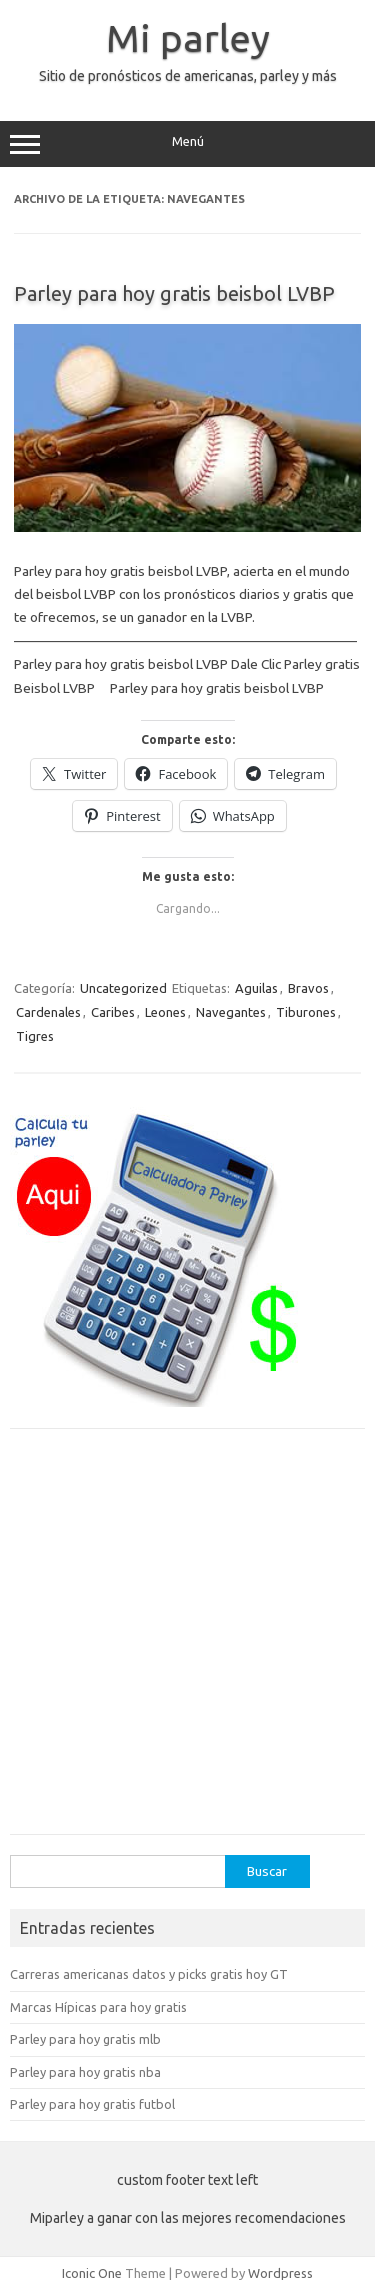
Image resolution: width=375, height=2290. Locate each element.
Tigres (35, 1036)
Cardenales (48, 1012)
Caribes (113, 1012)
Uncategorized (123, 988)
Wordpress (280, 2273)
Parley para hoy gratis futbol (92, 2104)
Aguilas (256, 988)
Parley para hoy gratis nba (85, 2072)
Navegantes (231, 1012)
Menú (187, 144)
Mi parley (188, 38)
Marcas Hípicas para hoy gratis (98, 2007)
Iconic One (92, 2273)
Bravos (308, 988)
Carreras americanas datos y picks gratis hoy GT (149, 1974)
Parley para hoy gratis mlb (85, 2039)
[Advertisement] (187, 1641)
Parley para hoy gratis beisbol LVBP (174, 293)
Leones (165, 1012)
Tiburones (306, 1012)
